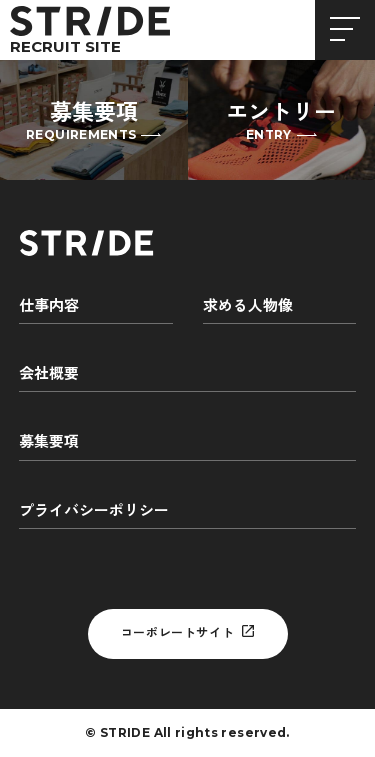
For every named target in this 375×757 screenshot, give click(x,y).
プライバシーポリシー (94, 510)
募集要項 (49, 441)
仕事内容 (49, 305)
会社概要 (49, 373)
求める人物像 (248, 305)
